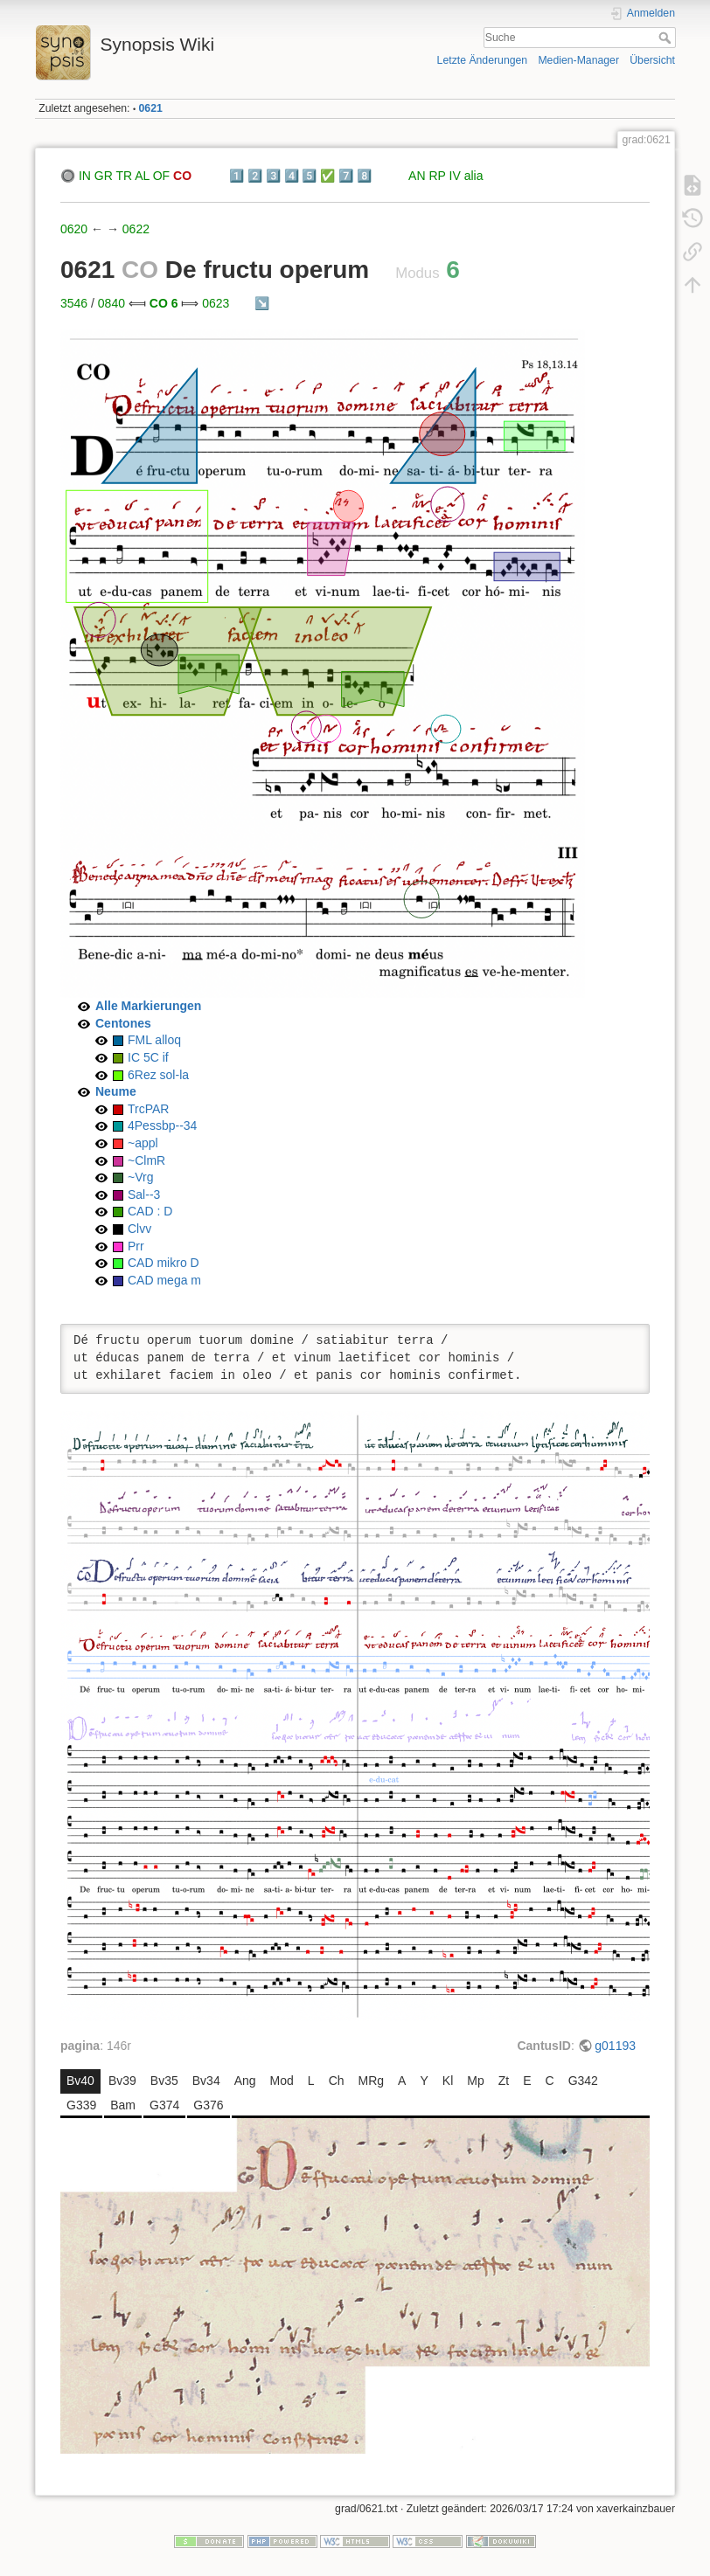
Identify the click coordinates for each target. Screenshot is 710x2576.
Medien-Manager (578, 60)
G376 (208, 2105)
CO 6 (164, 303)
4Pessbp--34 (162, 1125)
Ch (337, 2081)
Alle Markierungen (148, 1006)
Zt (503, 2081)
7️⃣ (345, 176)
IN (85, 176)
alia (474, 176)
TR (123, 176)
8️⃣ (364, 176)
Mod (282, 2081)
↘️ (261, 303)
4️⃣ (291, 176)
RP (436, 176)
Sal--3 (144, 1194)
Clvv (139, 1229)
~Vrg (140, 1177)
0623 (215, 303)
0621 (151, 108)
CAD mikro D (163, 1263)
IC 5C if (148, 1057)
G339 (81, 2105)
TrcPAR (148, 1109)
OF (161, 176)
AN (416, 176)
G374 (164, 2105)
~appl (143, 1143)
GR (103, 176)
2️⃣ (254, 176)
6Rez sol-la (158, 1075)
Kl (447, 2081)
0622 (136, 229)
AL (142, 176)
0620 (73, 229)
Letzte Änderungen (482, 60)
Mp (475, 2081)
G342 (583, 2081)
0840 (111, 303)
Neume (115, 1091)
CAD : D (150, 1211)
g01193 (615, 2046)
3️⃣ (273, 176)
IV (455, 176)
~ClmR (146, 1160)
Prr (136, 1246)
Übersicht (652, 60)
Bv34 (206, 2081)
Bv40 (80, 2081)
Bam (123, 2105)
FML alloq (154, 1040)
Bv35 (164, 2081)
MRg (371, 2081)
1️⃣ (236, 176)
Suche (666, 37)
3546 (73, 303)
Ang (245, 2081)
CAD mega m (164, 1280)
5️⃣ (309, 176)
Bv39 (122, 2081)
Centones (123, 1023)
